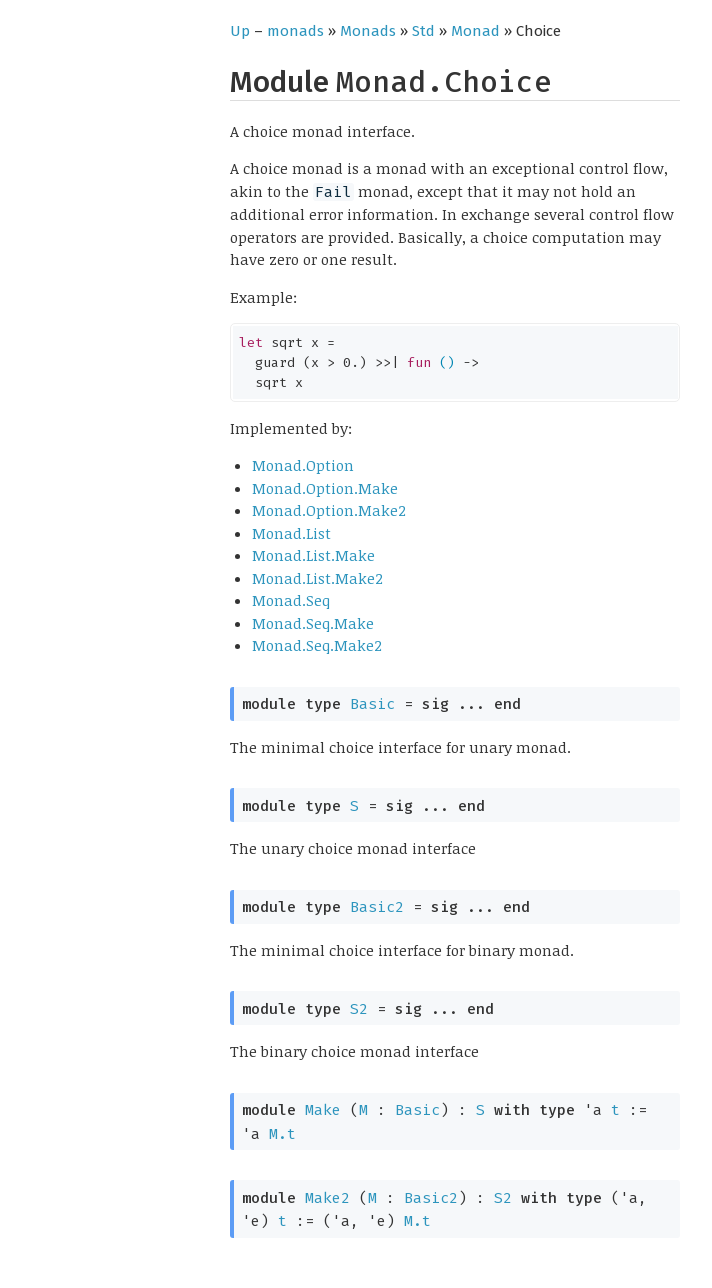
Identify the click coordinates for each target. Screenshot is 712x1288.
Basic (372, 704)
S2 (359, 1009)
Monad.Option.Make (325, 488)
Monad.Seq (291, 600)
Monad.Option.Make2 (329, 510)
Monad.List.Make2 (317, 578)
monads (295, 31)
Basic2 (377, 907)
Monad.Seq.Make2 (317, 645)
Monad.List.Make (313, 555)
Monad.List (291, 533)
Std (423, 31)
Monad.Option (303, 465)
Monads (368, 31)
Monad (475, 31)
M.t (282, 1134)
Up (240, 31)
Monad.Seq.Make (313, 623)
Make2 (327, 1198)
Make (323, 1110)
